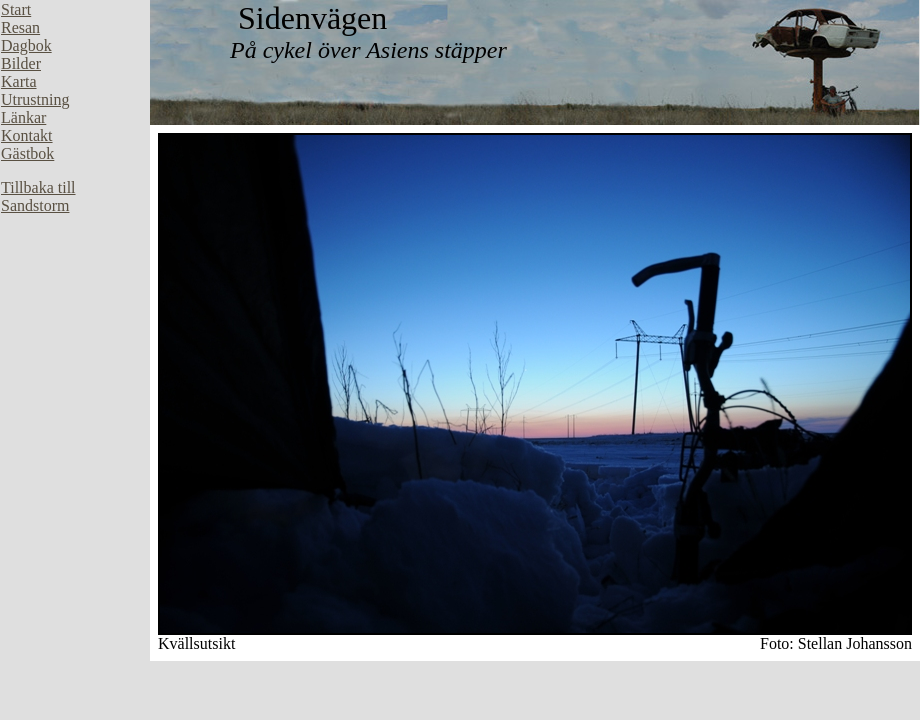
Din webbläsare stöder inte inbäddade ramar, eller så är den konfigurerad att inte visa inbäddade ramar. (75, 300)
